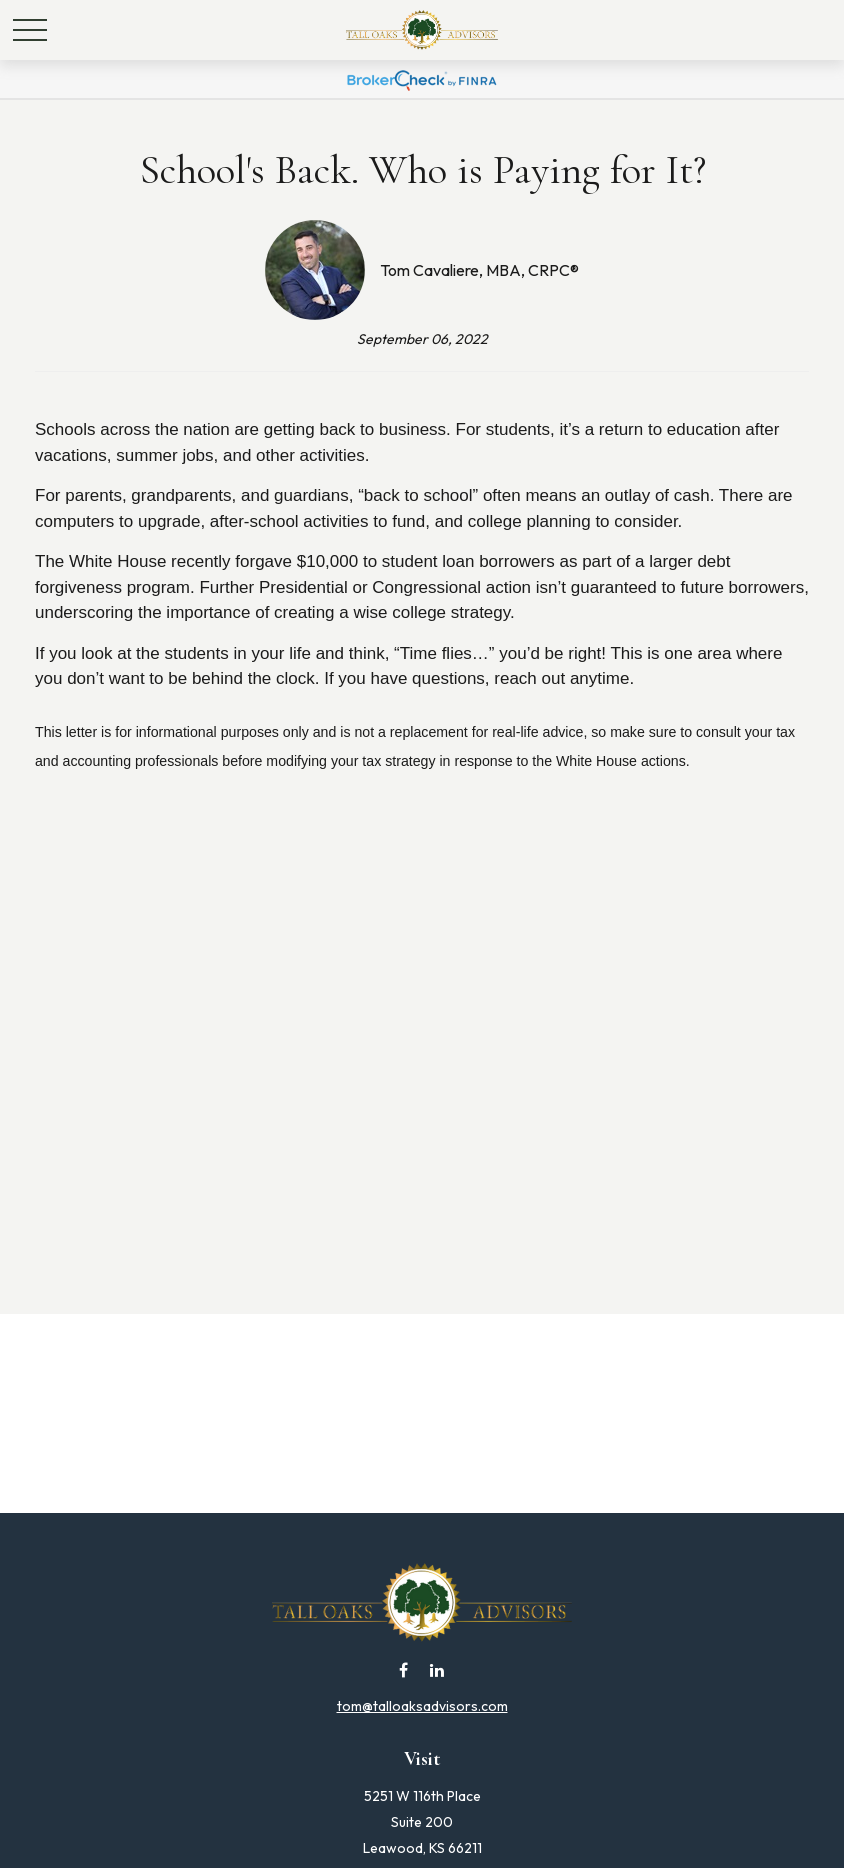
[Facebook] (403, 1669)
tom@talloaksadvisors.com (422, 1706)
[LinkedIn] (437, 1669)
